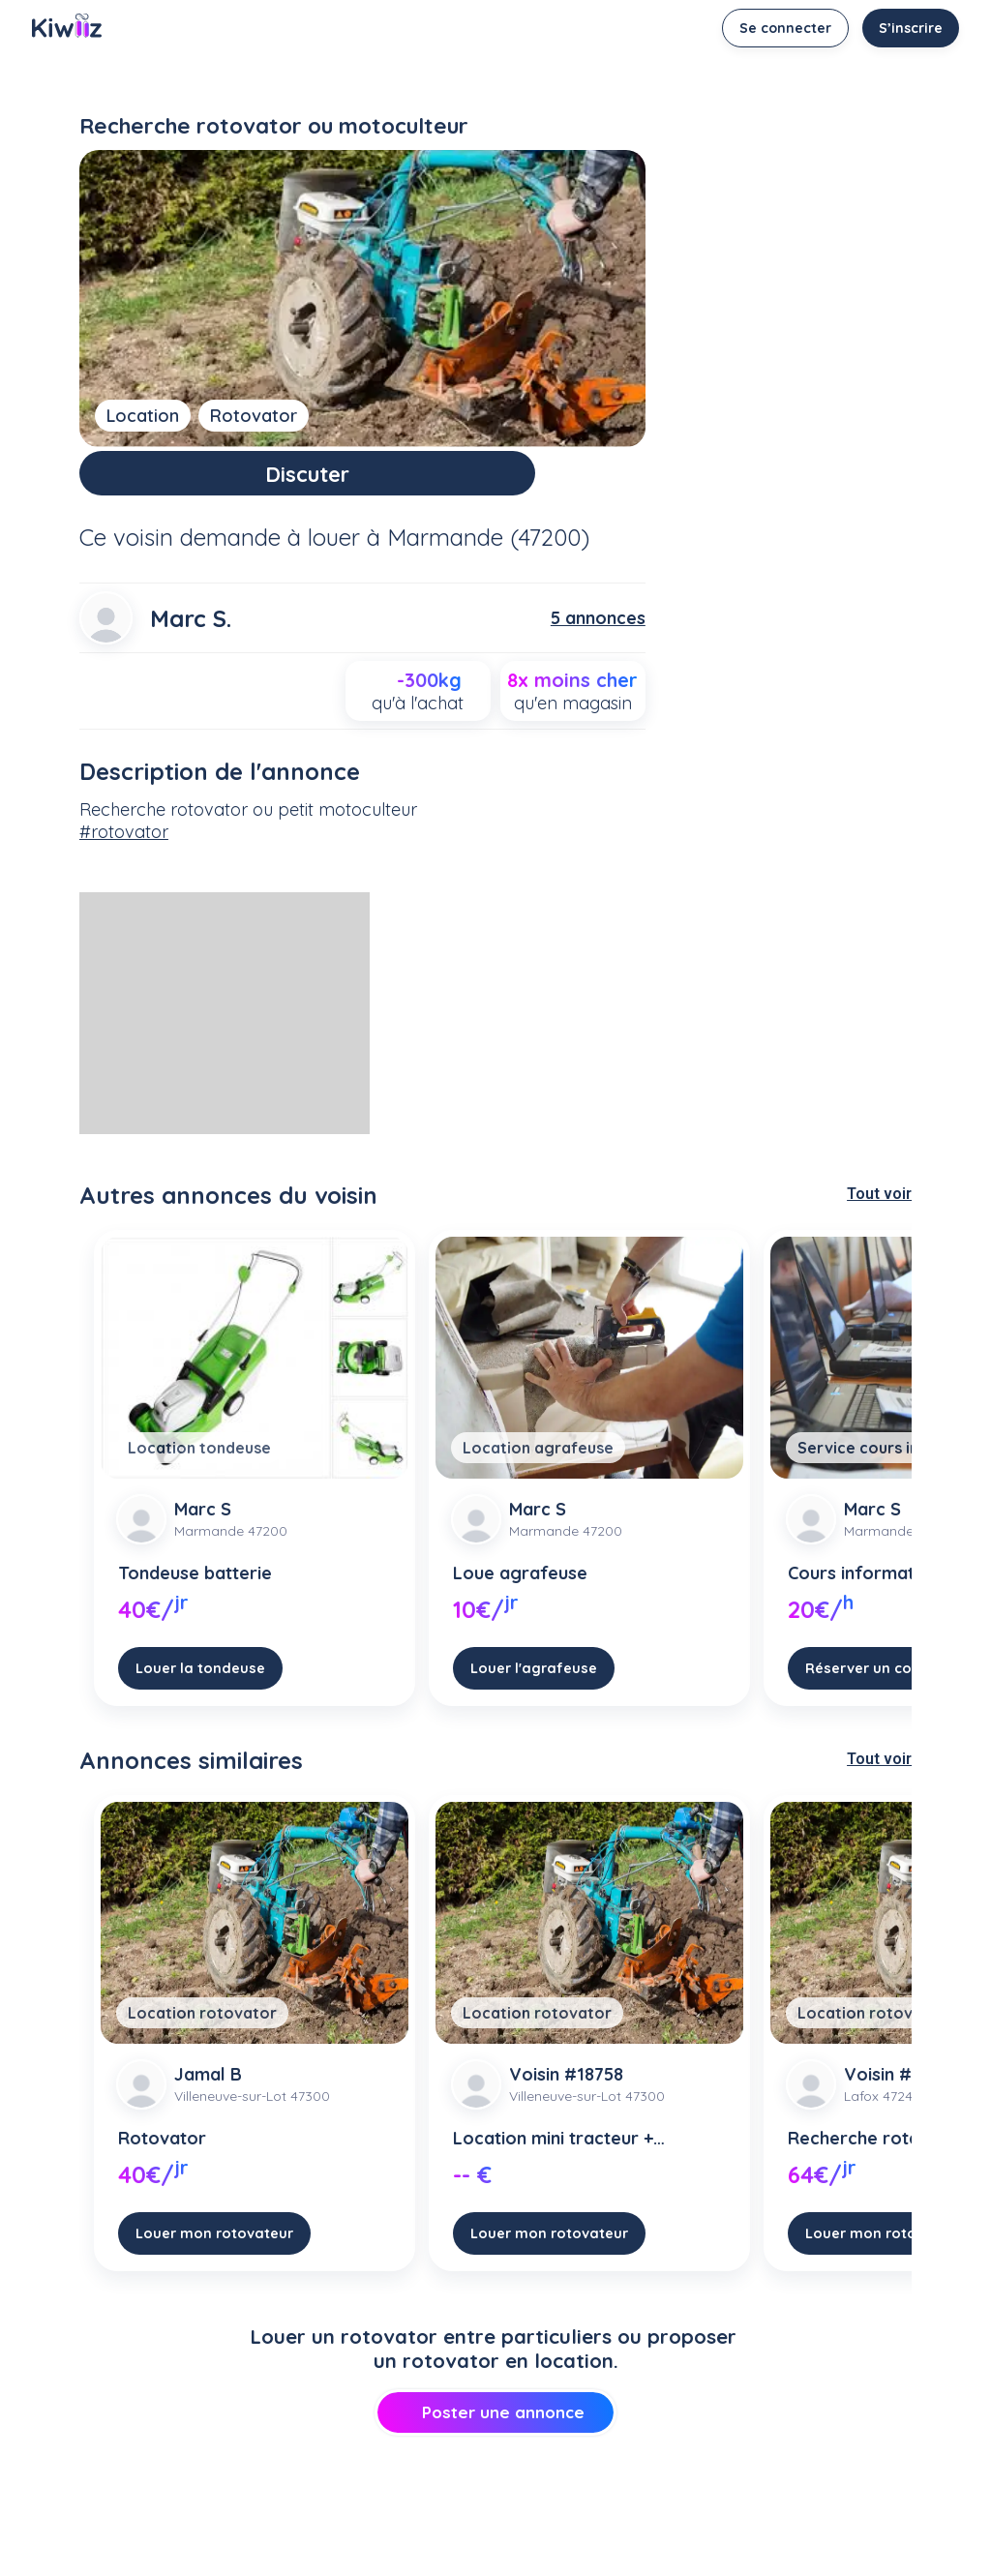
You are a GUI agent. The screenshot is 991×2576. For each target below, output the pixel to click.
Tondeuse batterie (195, 1587)
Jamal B (208, 2089)
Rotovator (253, 415)
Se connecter (785, 28)
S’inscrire (911, 28)
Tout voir (879, 1208)
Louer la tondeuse (200, 1682)
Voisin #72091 (901, 2089)
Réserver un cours (869, 1682)
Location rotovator (202, 2027)
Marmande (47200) (488, 551)
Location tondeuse (199, 1462)
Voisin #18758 (566, 2089)
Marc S (202, 1524)
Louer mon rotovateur (214, 2247)
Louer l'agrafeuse (533, 1682)
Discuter (362, 479)
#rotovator (123, 845)
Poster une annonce (495, 2426)
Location (142, 415)
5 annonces (598, 632)
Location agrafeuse (538, 1462)
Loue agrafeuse (520, 1587)
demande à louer (270, 551)
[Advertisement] (224, 1028)
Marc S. (190, 632)
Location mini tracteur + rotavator (553, 2153)
